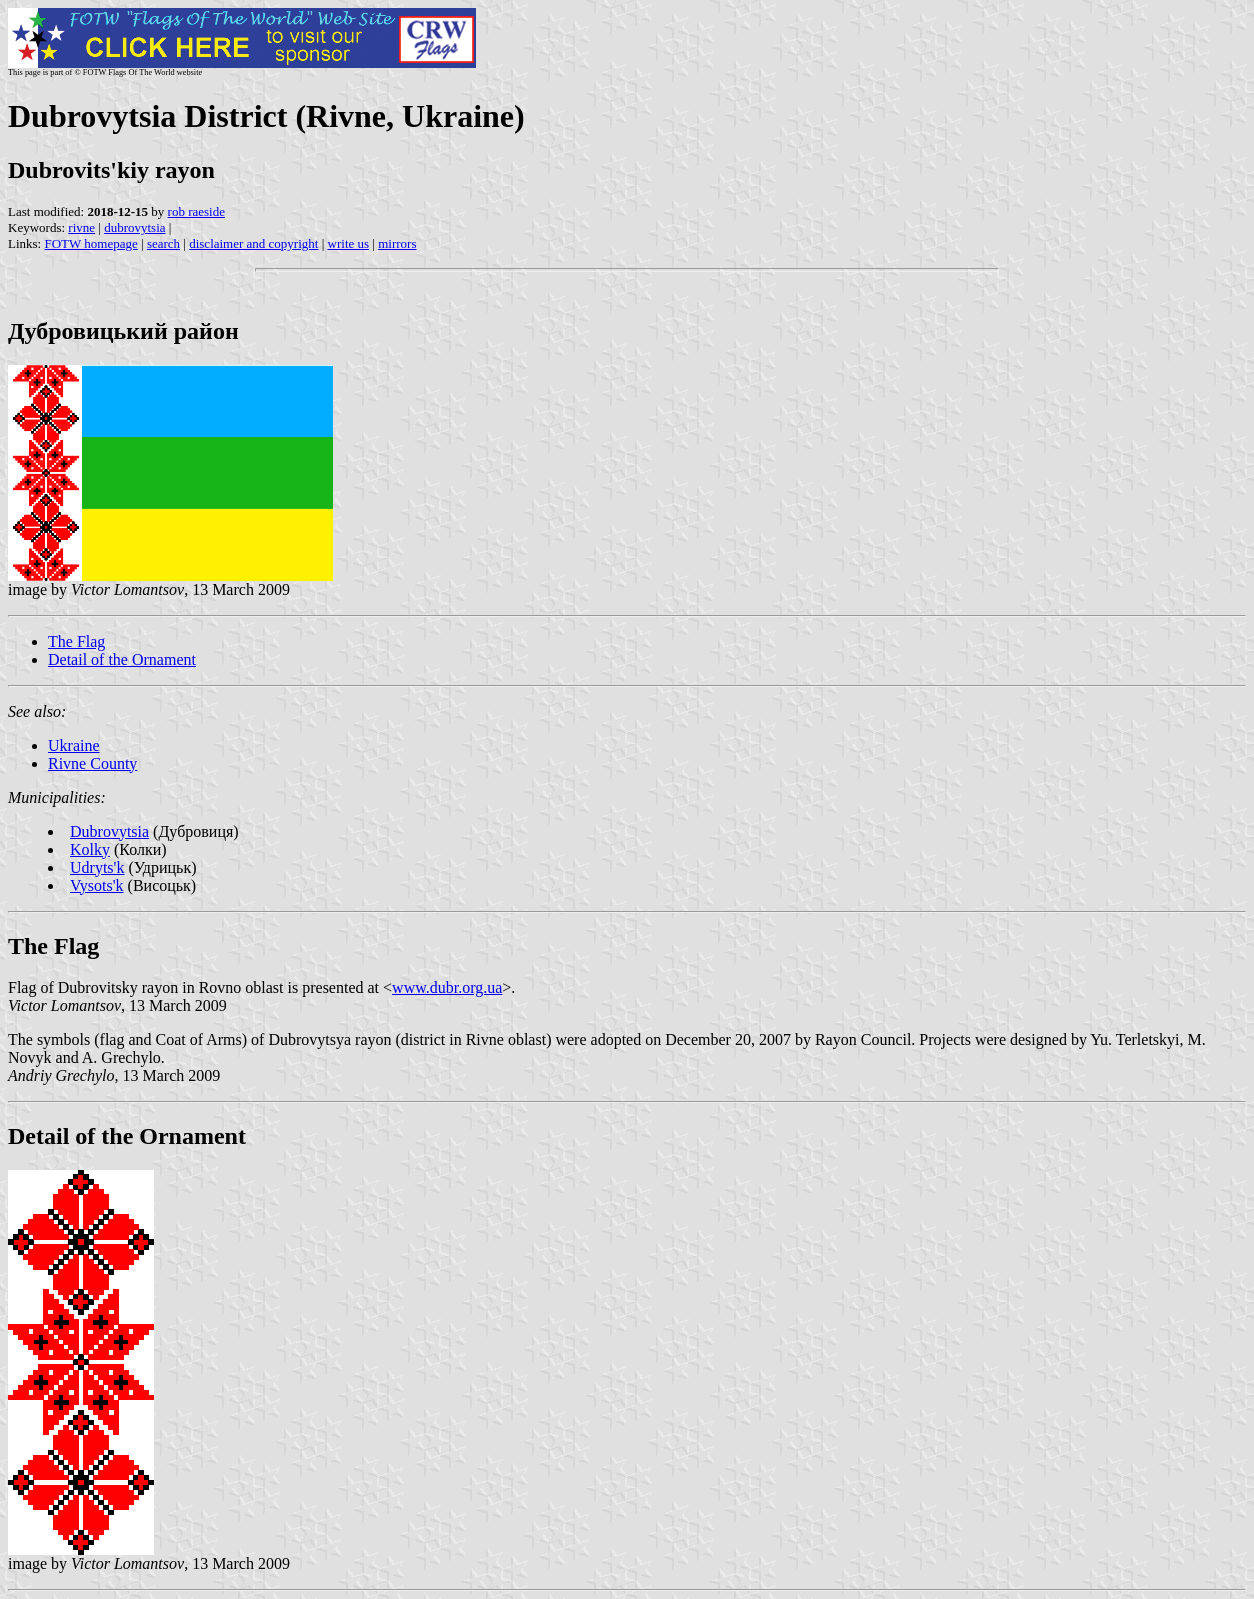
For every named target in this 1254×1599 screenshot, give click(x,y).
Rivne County (92, 763)
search (163, 243)
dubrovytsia (134, 227)
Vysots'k (97, 885)
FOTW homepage (90, 243)
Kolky (90, 849)
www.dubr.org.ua (447, 987)
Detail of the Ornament (122, 659)
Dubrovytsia (109, 831)
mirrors (397, 243)
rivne (81, 227)
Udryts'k (97, 867)
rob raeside (196, 211)
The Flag (76, 641)
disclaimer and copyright (253, 243)
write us (349, 243)
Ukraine (74, 745)
